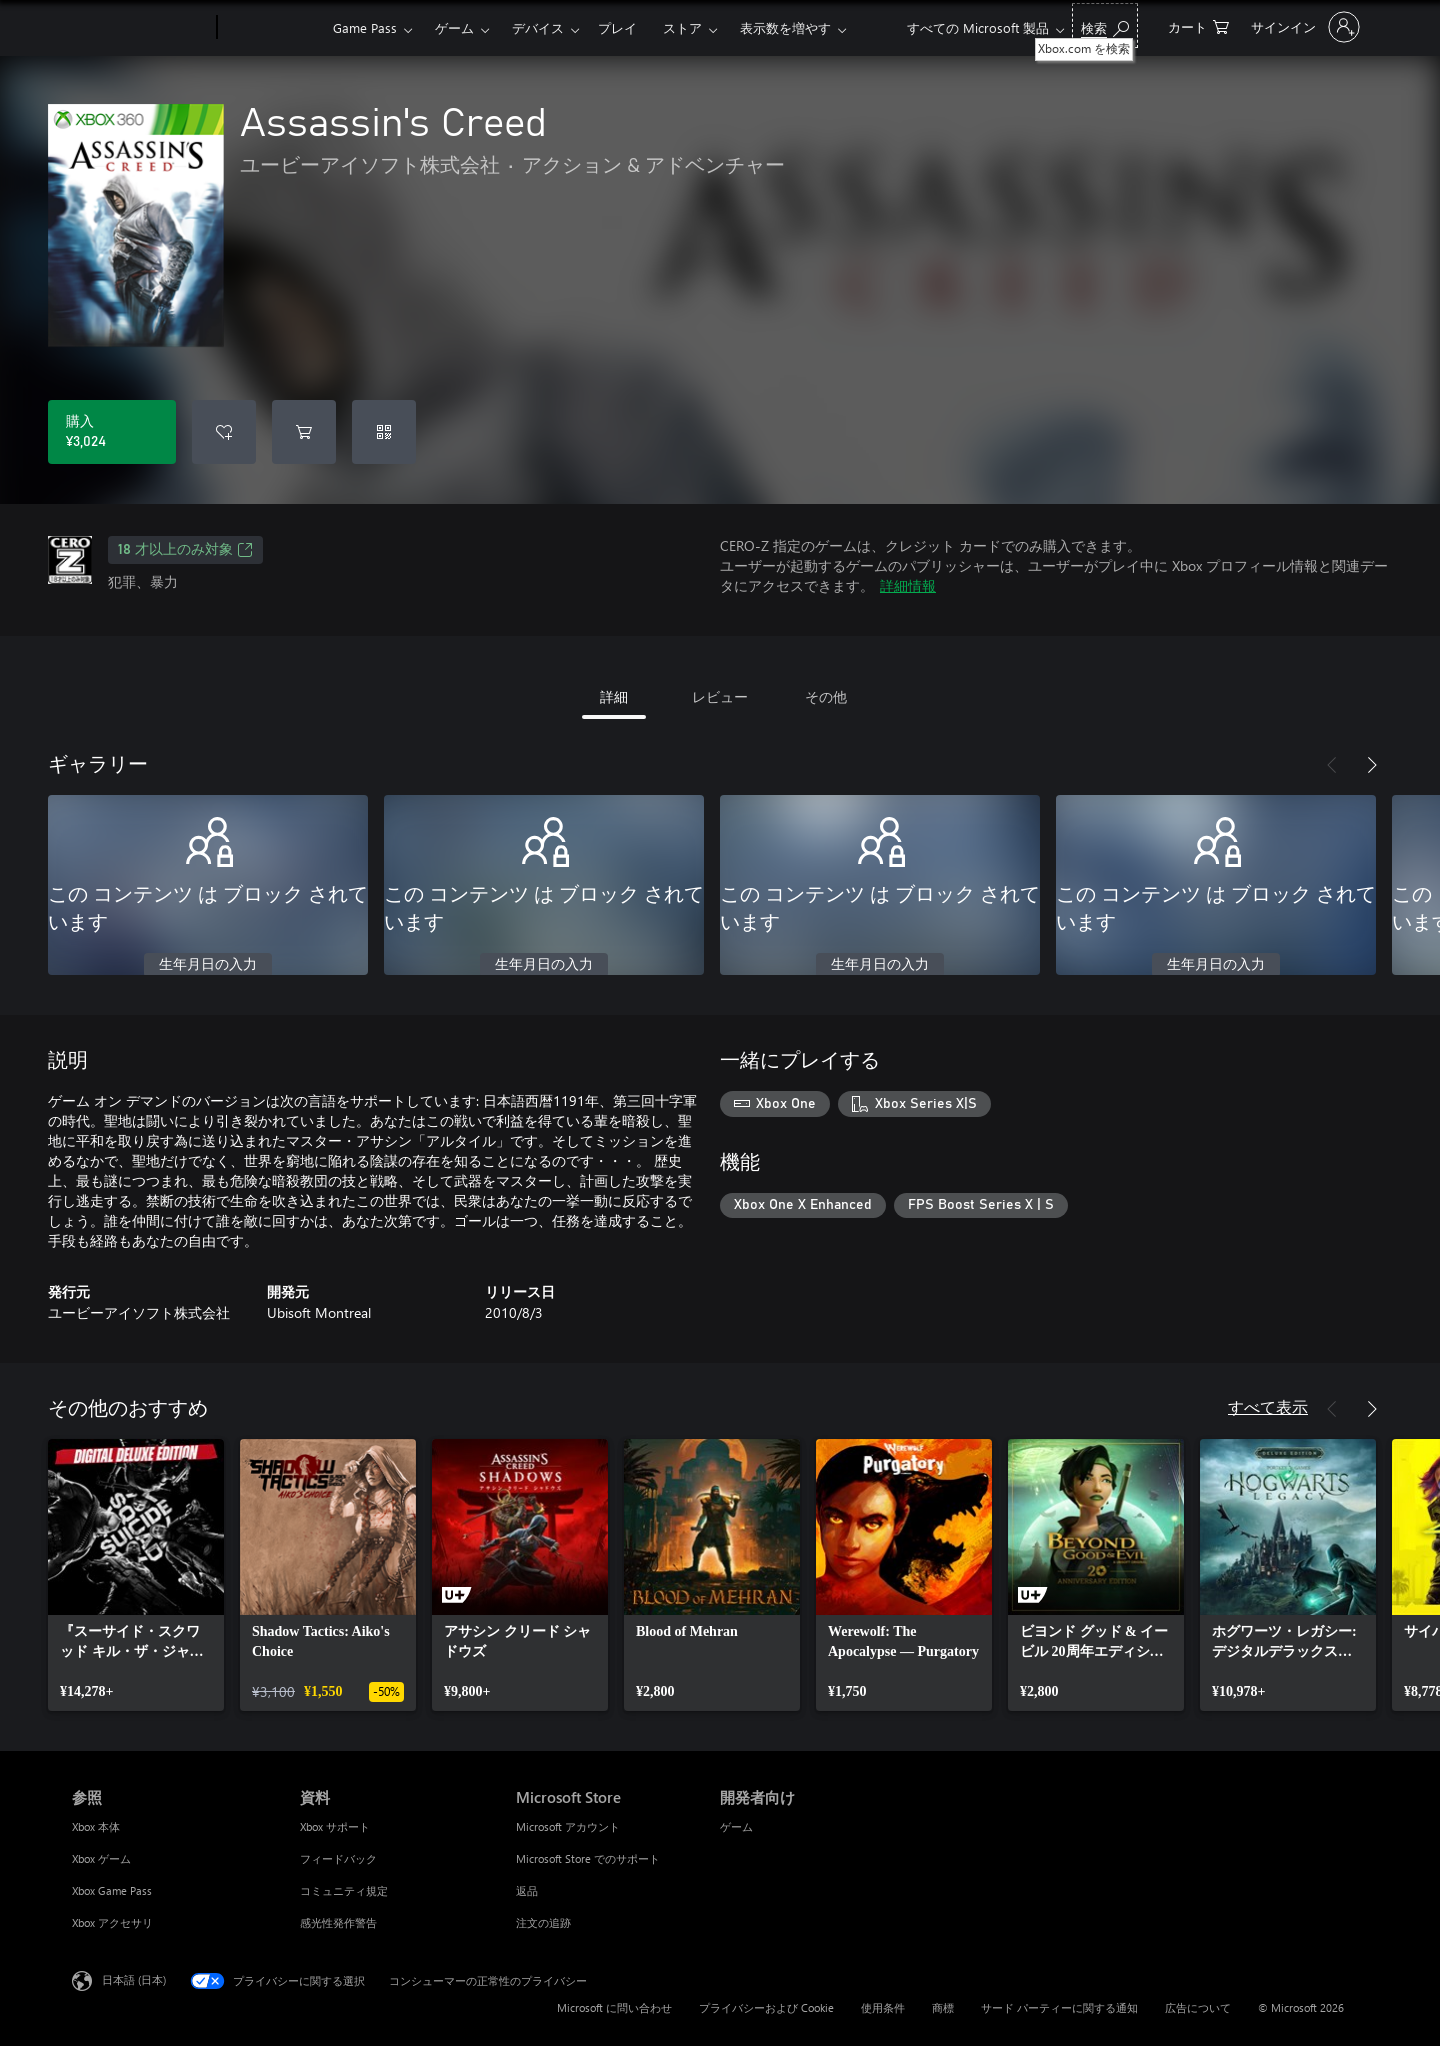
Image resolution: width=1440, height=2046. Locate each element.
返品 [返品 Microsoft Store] (527, 1890)
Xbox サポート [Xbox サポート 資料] (335, 1826)
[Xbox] (272, 28)
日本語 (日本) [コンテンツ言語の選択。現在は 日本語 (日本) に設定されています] (134, 1979)
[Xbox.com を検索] (1105, 25)
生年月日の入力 (208, 965)
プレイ (617, 27)
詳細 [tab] (614, 696)
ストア (682, 27)
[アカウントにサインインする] (1303, 27)
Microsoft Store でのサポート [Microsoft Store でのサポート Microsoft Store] (588, 1858)
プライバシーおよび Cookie (766, 2007)
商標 (943, 2007)
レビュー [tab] (720, 696)
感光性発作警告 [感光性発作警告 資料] (338, 1922)
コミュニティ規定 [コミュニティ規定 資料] (344, 1890)
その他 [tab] (826, 696)
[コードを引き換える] (384, 432)
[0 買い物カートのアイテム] (1198, 25)
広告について (1198, 2007)
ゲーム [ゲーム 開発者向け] (736, 1826)
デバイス (538, 27)
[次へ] (1372, 765)
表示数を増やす (785, 27)
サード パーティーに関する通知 (1059, 2007)
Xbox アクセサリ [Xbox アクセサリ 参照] (112, 1922)
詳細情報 (908, 585)
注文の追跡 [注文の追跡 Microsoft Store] (543, 1922)
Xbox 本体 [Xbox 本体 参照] (96, 1826)
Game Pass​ (365, 27)
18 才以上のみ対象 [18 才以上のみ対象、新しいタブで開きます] (185, 550)
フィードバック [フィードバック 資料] (338, 1858)
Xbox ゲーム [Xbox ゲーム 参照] (101, 1858)
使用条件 (883, 2007)
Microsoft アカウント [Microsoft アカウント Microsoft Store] (568, 1826)
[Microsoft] (140, 28)
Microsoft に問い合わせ (614, 2007)
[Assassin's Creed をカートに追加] (304, 432)
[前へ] (1332, 765)
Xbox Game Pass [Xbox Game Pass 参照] (112, 1890)
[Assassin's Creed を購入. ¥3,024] (112, 432)
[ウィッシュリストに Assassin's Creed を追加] (224, 432)
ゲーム (454, 27)
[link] (136, 1575)
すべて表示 (1268, 1406)
